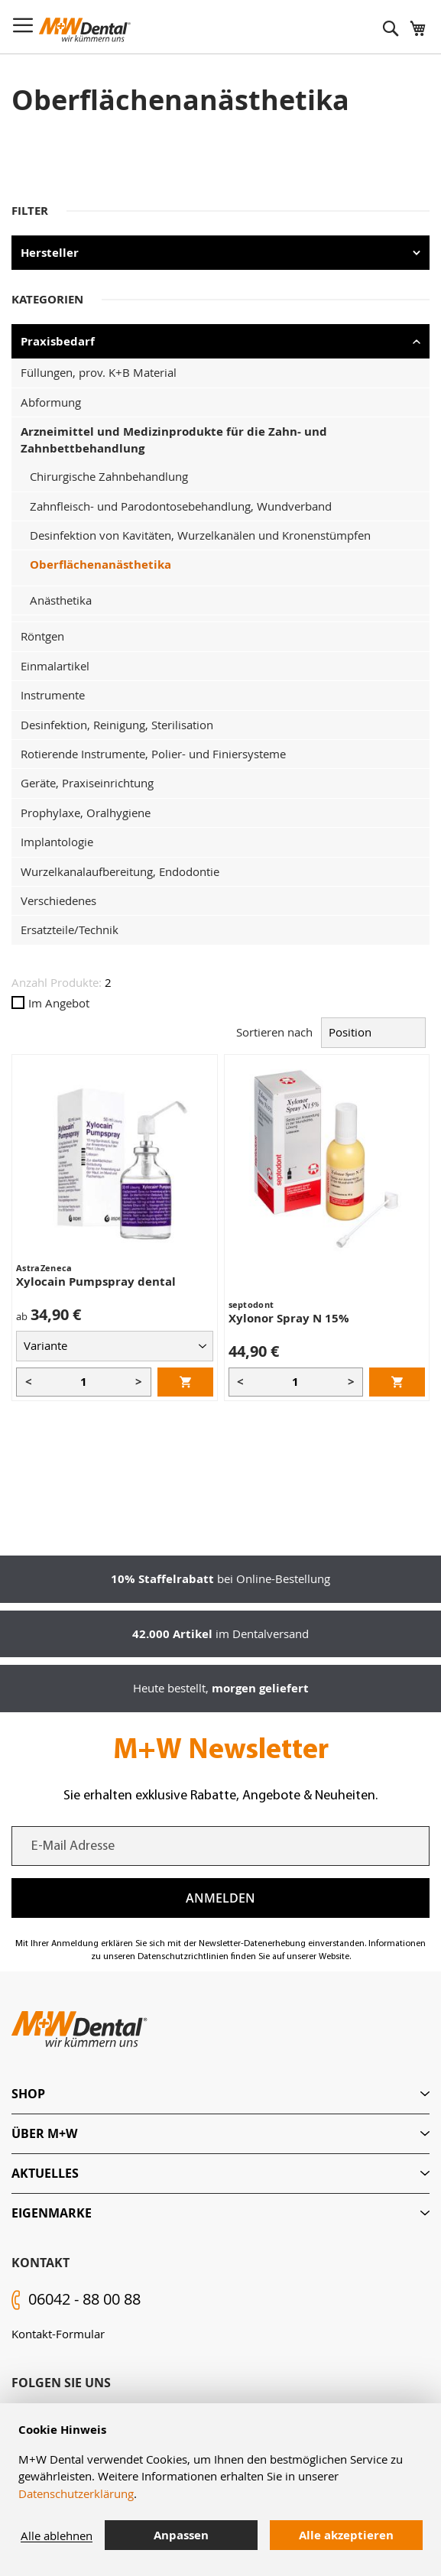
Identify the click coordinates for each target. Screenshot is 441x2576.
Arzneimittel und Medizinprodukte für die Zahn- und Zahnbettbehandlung (174, 439)
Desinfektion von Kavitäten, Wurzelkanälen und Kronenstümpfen (200, 535)
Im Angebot (50, 1003)
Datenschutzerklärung (76, 2493)
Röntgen (42, 636)
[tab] (220, 2094)
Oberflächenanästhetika (100, 564)
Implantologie (57, 841)
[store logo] (85, 29)
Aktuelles (45, 2173)
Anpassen (181, 2535)
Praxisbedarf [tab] (58, 341)
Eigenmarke (51, 2213)
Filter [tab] (29, 211)
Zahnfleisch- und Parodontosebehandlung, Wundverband (181, 506)
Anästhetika (61, 600)
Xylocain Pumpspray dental (96, 1281)
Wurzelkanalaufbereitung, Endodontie (120, 871)
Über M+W (44, 2133)
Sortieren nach (274, 1032)
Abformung (51, 402)
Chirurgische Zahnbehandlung (109, 476)
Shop (28, 2093)
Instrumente (53, 694)
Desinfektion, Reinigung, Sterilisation (117, 724)
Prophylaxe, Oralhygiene (86, 812)
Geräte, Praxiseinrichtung (87, 782)
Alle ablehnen (56, 2535)
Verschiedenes (58, 900)
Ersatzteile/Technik (69, 929)
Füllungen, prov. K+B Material (99, 372)
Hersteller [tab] (50, 253)
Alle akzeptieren (346, 2535)
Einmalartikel (55, 665)
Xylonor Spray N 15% (289, 1318)
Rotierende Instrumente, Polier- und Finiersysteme (153, 753)
